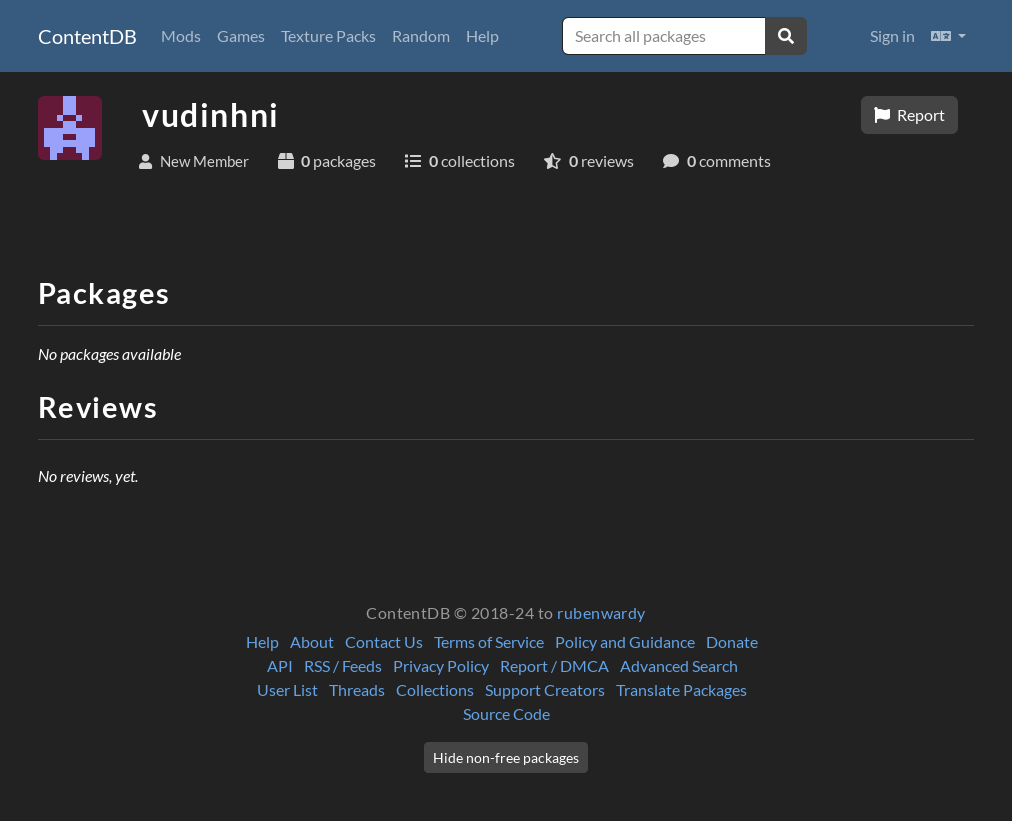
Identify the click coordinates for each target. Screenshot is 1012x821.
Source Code (506, 713)
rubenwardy (601, 612)
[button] (948, 36)
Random (421, 35)
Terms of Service (489, 641)
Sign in (892, 35)
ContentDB (87, 36)
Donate (732, 641)
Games (241, 35)
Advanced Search (679, 665)
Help (482, 35)
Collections (435, 689)
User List (287, 689)
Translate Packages (681, 689)
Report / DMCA (554, 665)
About (312, 641)
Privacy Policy (441, 665)
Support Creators (545, 689)
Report (909, 114)
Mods (181, 35)
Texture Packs (328, 35)
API (280, 665)
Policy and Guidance (625, 641)
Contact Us (384, 641)
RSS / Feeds (343, 665)
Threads (357, 689)
